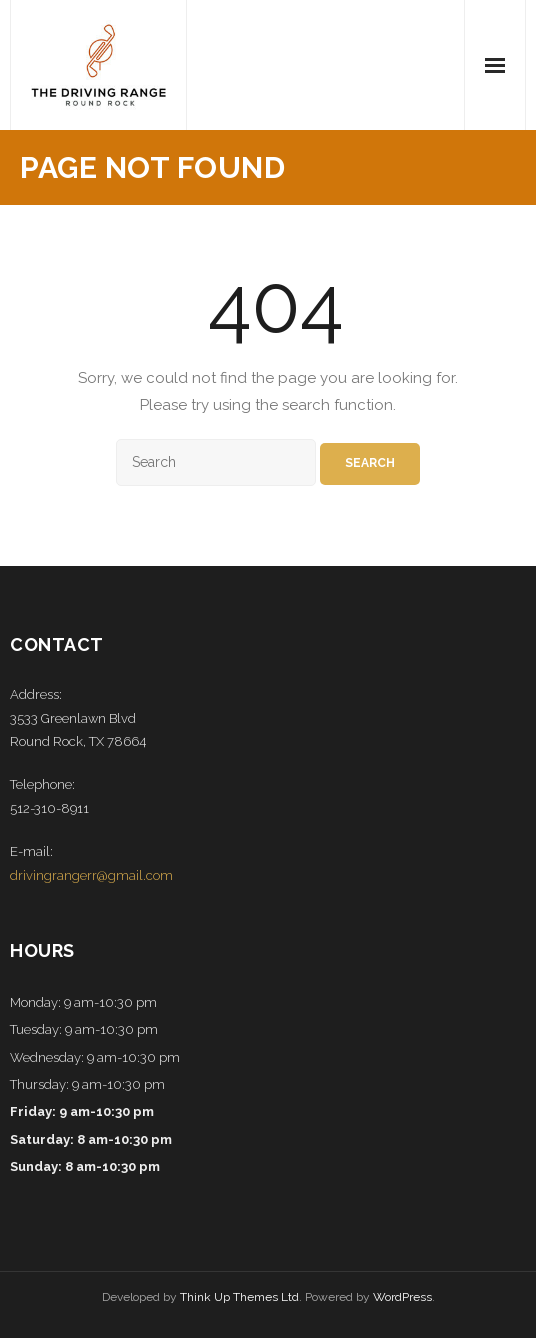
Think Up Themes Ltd (239, 1297)
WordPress (402, 1297)
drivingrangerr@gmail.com (91, 875)
